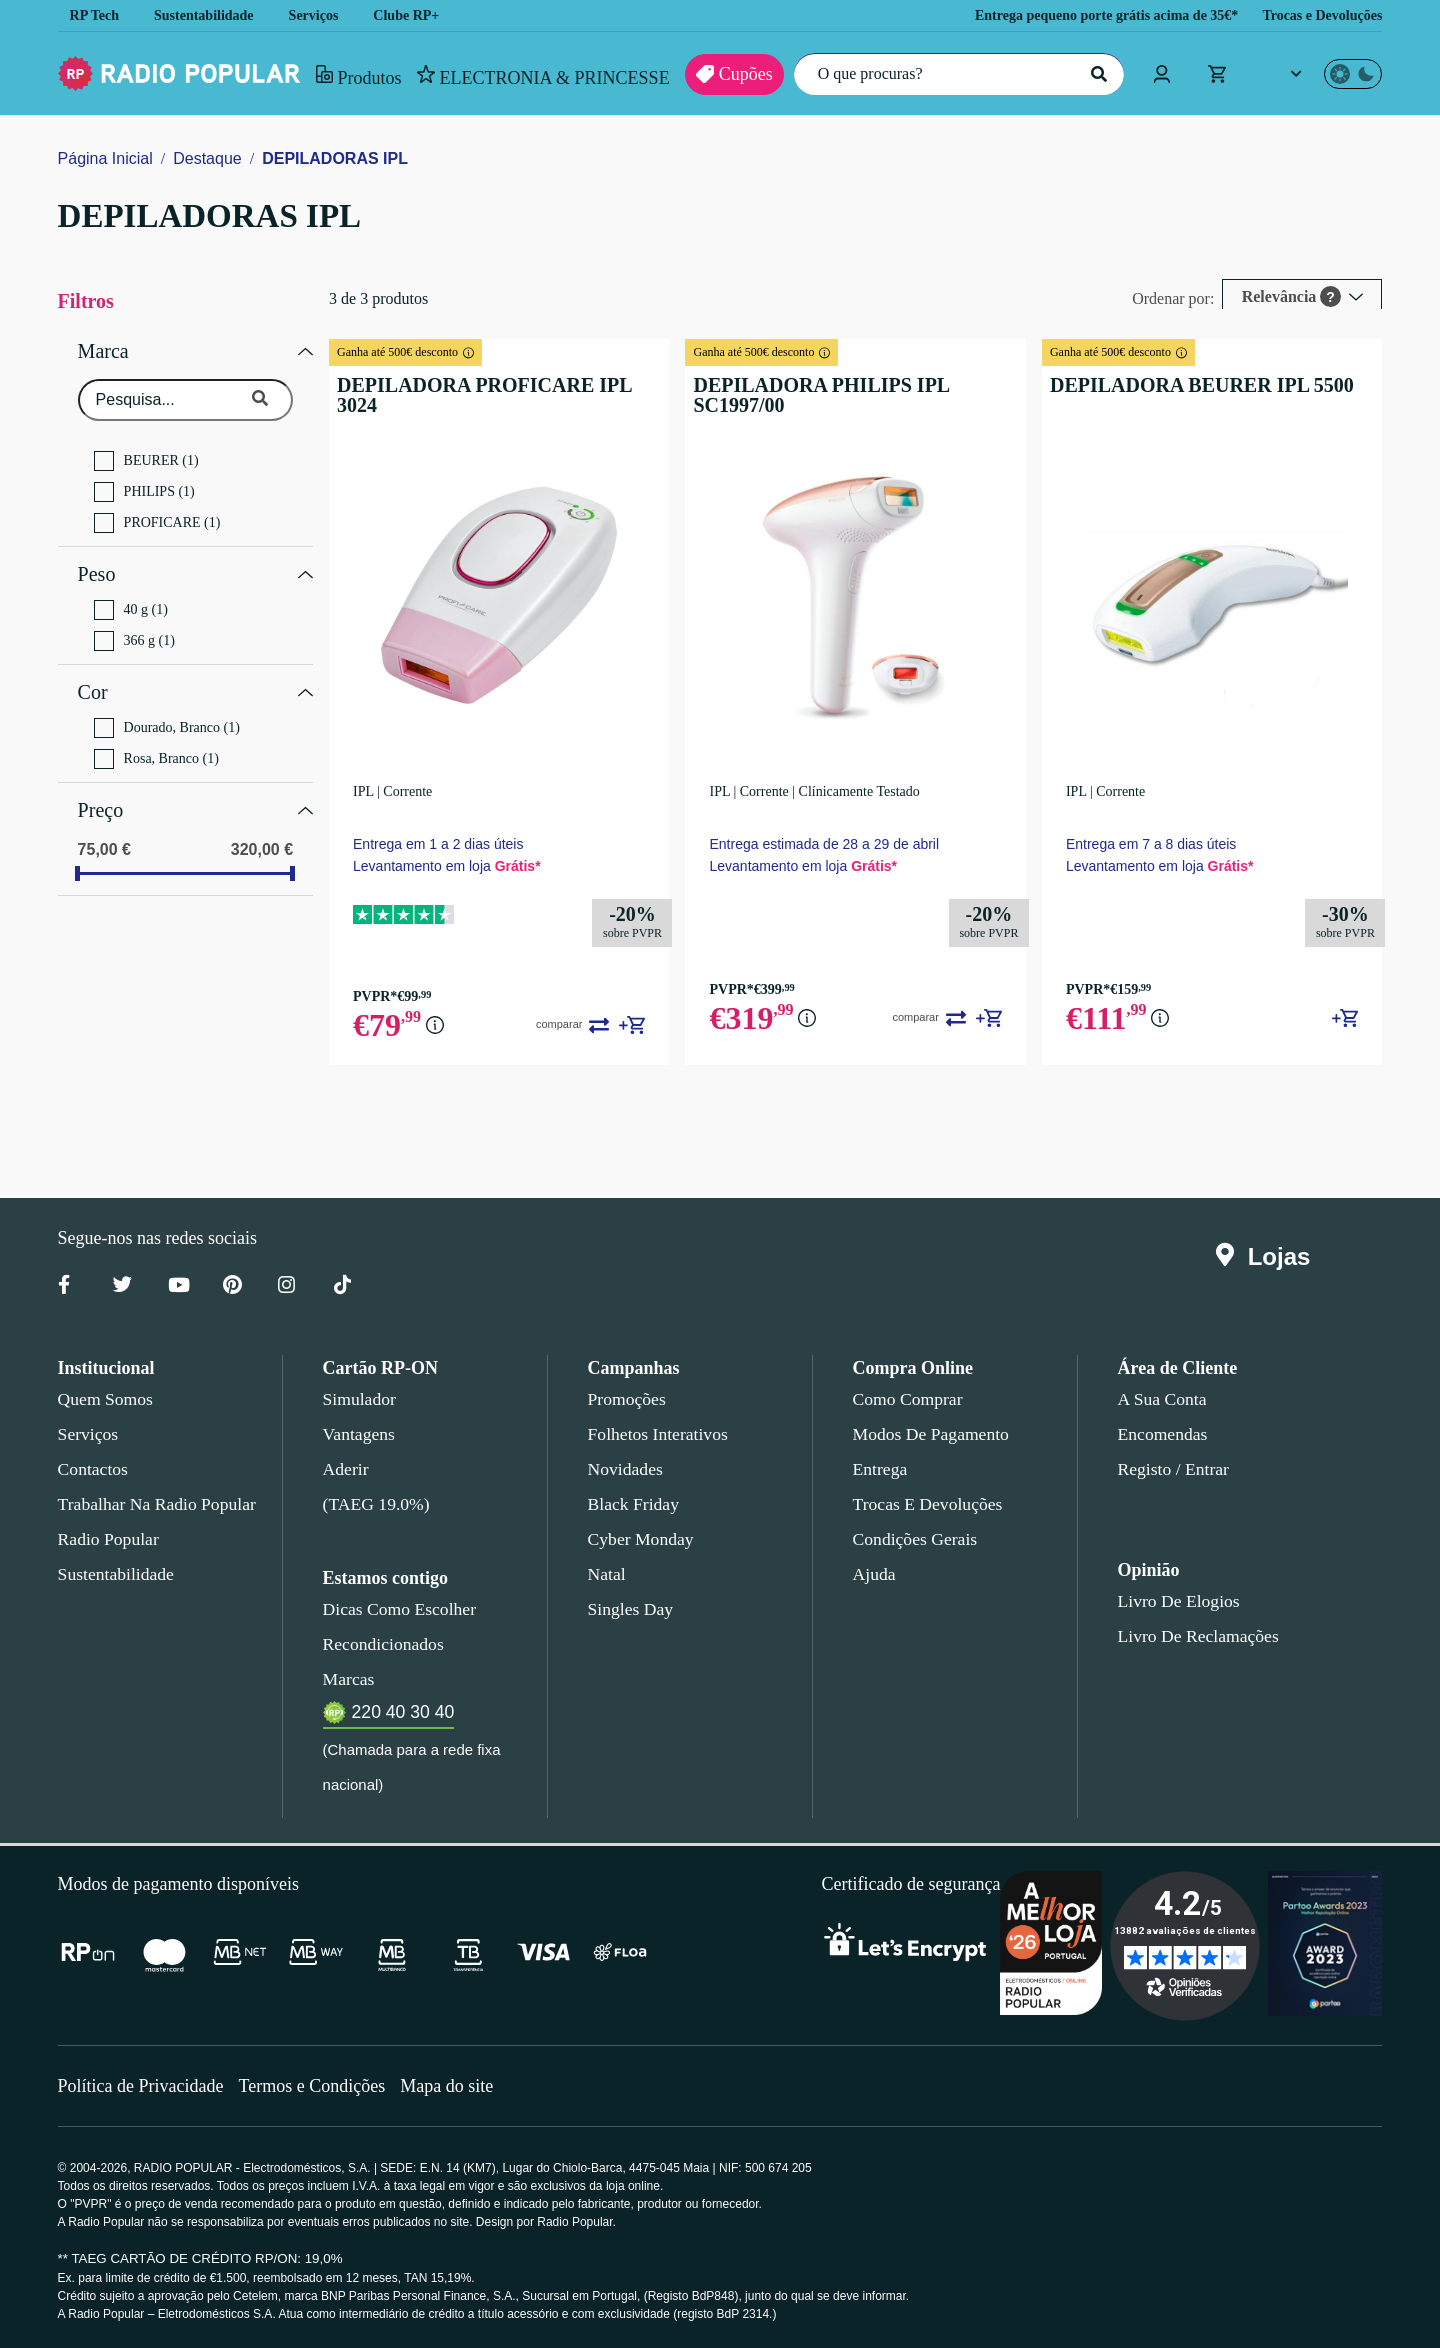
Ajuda (873, 1574)
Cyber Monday (639, 1539)
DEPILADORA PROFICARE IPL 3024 (487, 385)
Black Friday (629, 1504)
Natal (608, 1574)
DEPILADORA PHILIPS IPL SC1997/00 (850, 385)
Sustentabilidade (211, 15)
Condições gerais (914, 1539)
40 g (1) (131, 600)
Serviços (328, 15)
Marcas (348, 1679)
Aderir (344, 1469)
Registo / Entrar (1174, 1469)
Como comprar (907, 1399)
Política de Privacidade (143, 2085)
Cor (93, 680)
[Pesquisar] (1096, 74)
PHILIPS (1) (138, 487)
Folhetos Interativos (658, 1434)
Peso (97, 567)
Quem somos (104, 1399)
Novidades (625, 1469)
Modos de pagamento (929, 1434)
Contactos (95, 1469)
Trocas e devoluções (924, 1504)
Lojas (1267, 1257)
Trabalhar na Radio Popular (154, 1504)
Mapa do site (459, 2085)
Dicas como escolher (394, 1609)
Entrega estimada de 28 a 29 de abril (823, 843)
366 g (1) (134, 631)
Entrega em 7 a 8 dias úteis (1150, 843)
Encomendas (1161, 1434)
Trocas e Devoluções (1316, 15)
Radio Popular (105, 1539)
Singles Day (627, 1609)
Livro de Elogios (1173, 1601)
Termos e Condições (319, 2085)
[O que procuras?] (954, 74)
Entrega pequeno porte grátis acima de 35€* (1079, 15)
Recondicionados (380, 1644)
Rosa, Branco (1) (157, 744)
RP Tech (95, 15)
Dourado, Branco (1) (168, 713)
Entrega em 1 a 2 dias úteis (435, 843)
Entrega (881, 1469)
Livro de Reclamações (1193, 1636)
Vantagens (360, 1434)
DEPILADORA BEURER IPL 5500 (1184, 385)
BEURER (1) (140, 456)
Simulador (357, 1399)
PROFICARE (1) (150, 518)
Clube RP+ (422, 15)
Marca (104, 349)
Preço (101, 793)
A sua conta (1162, 1399)
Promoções (627, 1399)
